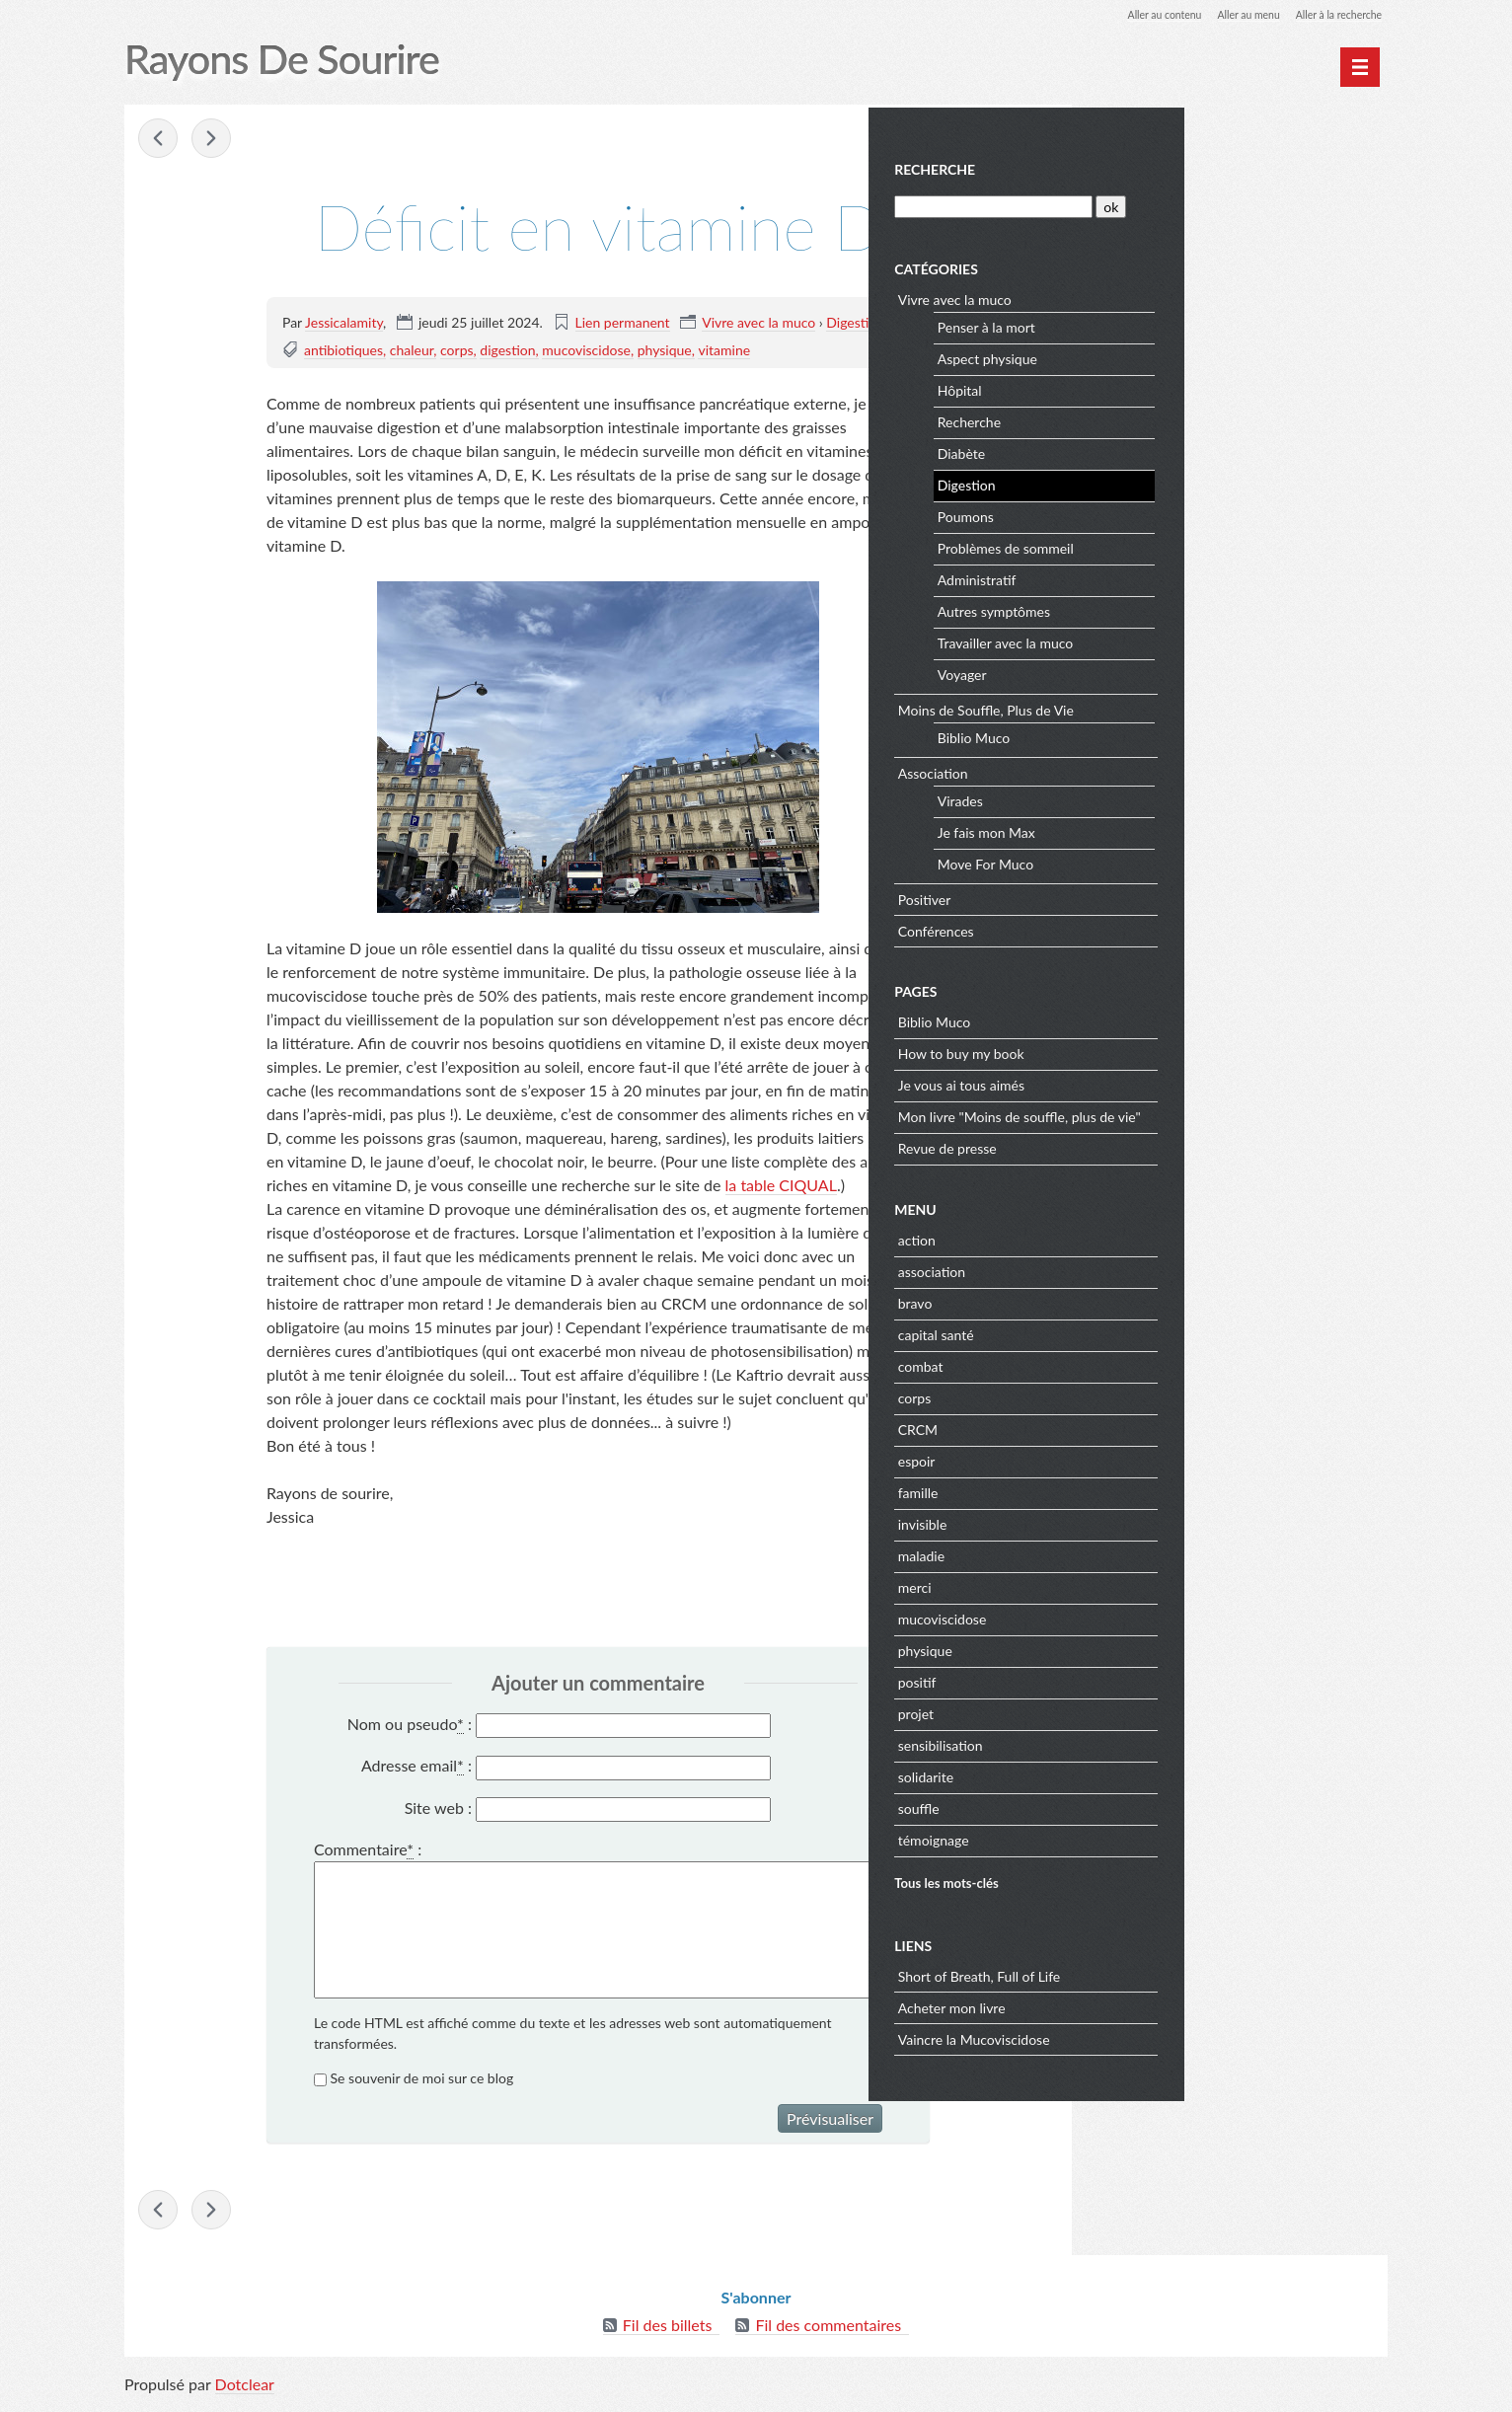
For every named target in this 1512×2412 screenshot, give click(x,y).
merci (1122, 1583)
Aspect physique (1195, 355)
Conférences (1143, 927)
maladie (1128, 1552)
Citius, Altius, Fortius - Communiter (213, 140)
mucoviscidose (586, 350)
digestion (507, 350)
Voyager (1169, 671)
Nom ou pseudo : (409, 1725)
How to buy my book (1168, 1050)
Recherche (1141, 166)
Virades (1167, 798)
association (1138, 1267)
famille (1125, 1488)
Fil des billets (668, 2332)
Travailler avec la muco (1212, 640)
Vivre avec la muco (758, 323)
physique (665, 350)
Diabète (1168, 450)
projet (1123, 1709)
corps (457, 350)
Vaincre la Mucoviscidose (1181, 2035)
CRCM (1125, 1425)
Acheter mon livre (1159, 2004)
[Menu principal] (1360, 67)
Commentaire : (367, 1851)
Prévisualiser (830, 2120)
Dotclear (244, 2391)
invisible (1130, 1520)
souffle (1126, 1804)
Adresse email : (416, 1767)
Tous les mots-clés (1153, 1879)
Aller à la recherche (1332, 14)
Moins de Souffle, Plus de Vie (1193, 706)
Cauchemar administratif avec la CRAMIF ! (160, 140)
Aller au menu (1231, 14)
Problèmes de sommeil (1213, 545)
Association (1140, 769)
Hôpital (1167, 387)
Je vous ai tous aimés (1168, 1082)
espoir (1124, 1457)
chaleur (412, 350)
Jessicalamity (344, 323)
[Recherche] (1197, 202)
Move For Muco (1193, 861)
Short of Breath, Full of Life (1186, 1972)
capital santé (1143, 1330)
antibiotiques (343, 350)
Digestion (855, 323)
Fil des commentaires (828, 2332)
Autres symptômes (1201, 608)
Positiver (1132, 895)
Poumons (1173, 513)
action (1124, 1236)
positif (1124, 1678)
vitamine (724, 350)
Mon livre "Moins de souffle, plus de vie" (1226, 1113)
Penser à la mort (1194, 324)
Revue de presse (1154, 1145)
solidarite (1133, 1773)
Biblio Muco (1181, 734)
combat (1128, 1362)
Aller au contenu (1137, 14)
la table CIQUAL (781, 1185)
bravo (1122, 1299)
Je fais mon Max (1194, 829)
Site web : (438, 1808)
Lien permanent (622, 323)
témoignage (1140, 1836)
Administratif (1184, 576)
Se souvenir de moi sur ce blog (422, 2080)
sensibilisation (1147, 1741)
